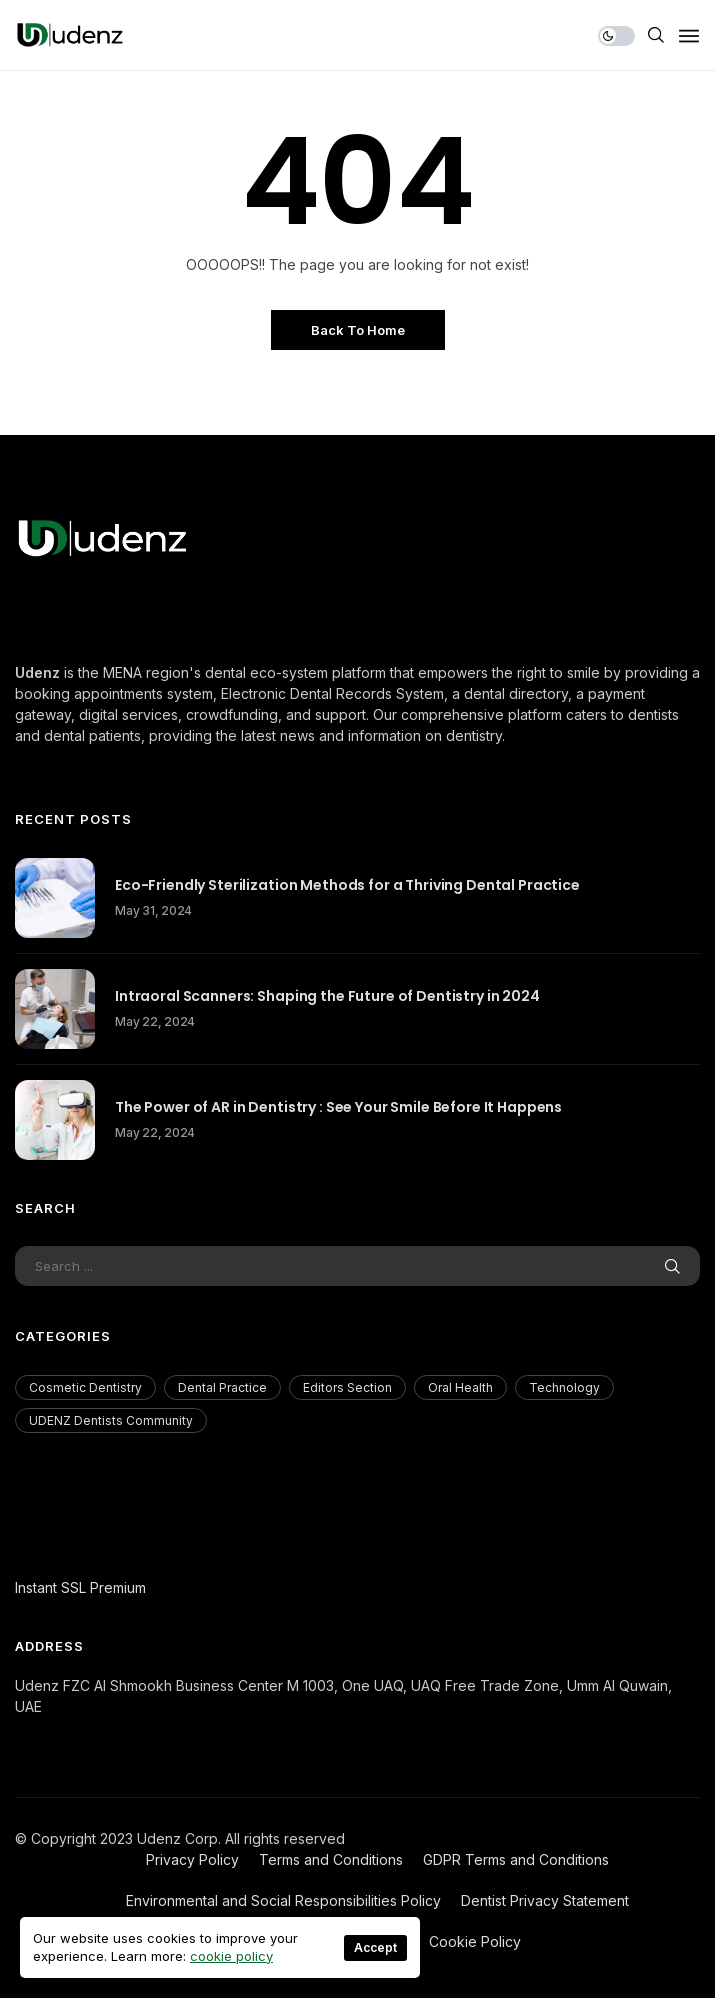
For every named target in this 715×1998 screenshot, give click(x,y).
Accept (375, 1947)
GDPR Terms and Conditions (516, 1859)
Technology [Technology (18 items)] (564, 1387)
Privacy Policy (192, 1859)
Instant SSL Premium (80, 1587)
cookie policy (231, 1956)
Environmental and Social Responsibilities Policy (283, 1900)
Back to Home (358, 330)
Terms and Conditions (331, 1859)
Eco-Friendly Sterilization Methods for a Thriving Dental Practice (347, 885)
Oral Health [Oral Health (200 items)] (460, 1387)
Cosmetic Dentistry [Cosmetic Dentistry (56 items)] (85, 1387)
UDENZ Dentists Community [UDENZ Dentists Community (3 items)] (111, 1420)
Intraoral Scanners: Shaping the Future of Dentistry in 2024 (327, 996)
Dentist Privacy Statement (545, 1900)
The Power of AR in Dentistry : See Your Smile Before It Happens (338, 1107)
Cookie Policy (475, 1941)
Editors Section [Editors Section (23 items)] (347, 1387)
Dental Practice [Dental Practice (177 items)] (222, 1387)
